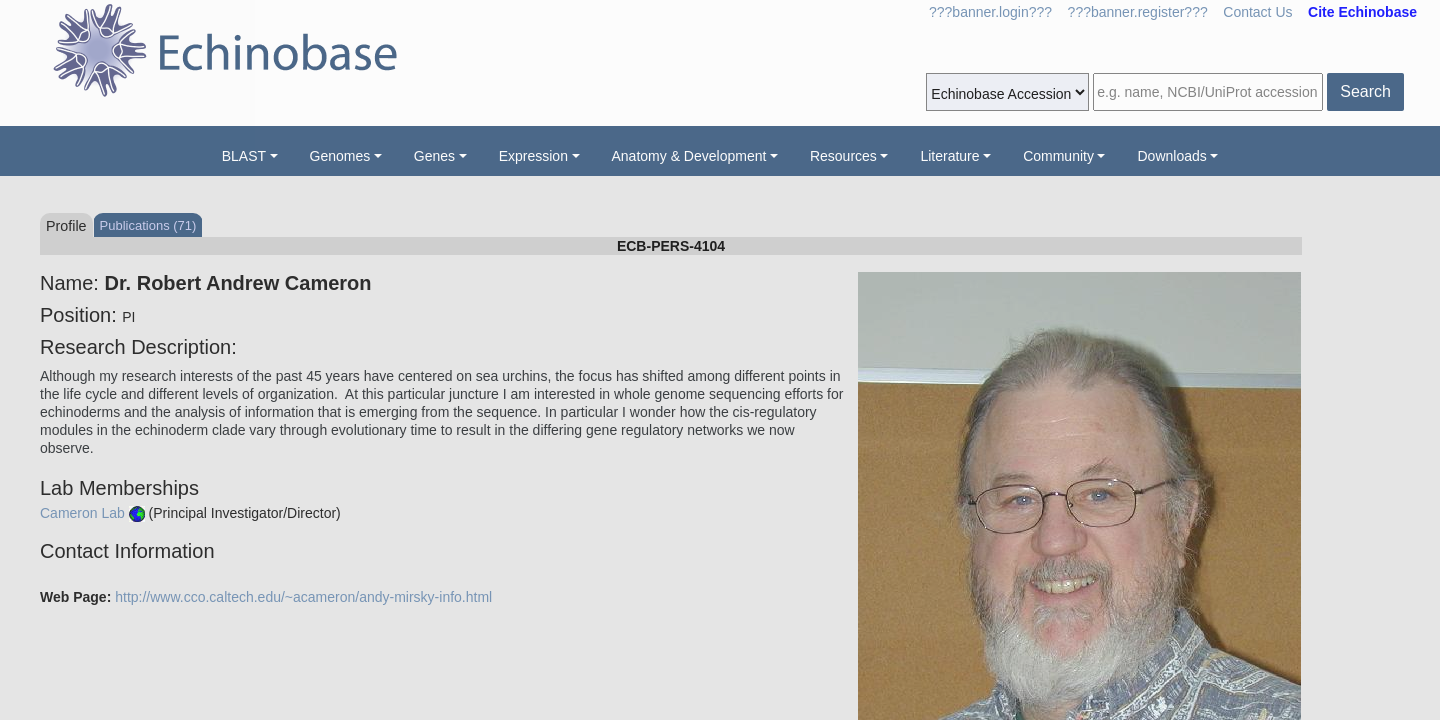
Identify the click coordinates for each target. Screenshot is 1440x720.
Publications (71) (148, 225)
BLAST (244, 156)
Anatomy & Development (689, 156)
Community (1058, 156)
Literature (949, 156)
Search (1365, 91)
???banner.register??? (1138, 12)
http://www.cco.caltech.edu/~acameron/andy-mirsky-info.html (303, 597)
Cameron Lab (82, 513)
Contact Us (1257, 12)
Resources (843, 156)
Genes (434, 156)
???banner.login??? (990, 12)
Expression (533, 156)
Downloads (1171, 156)
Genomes (340, 156)
